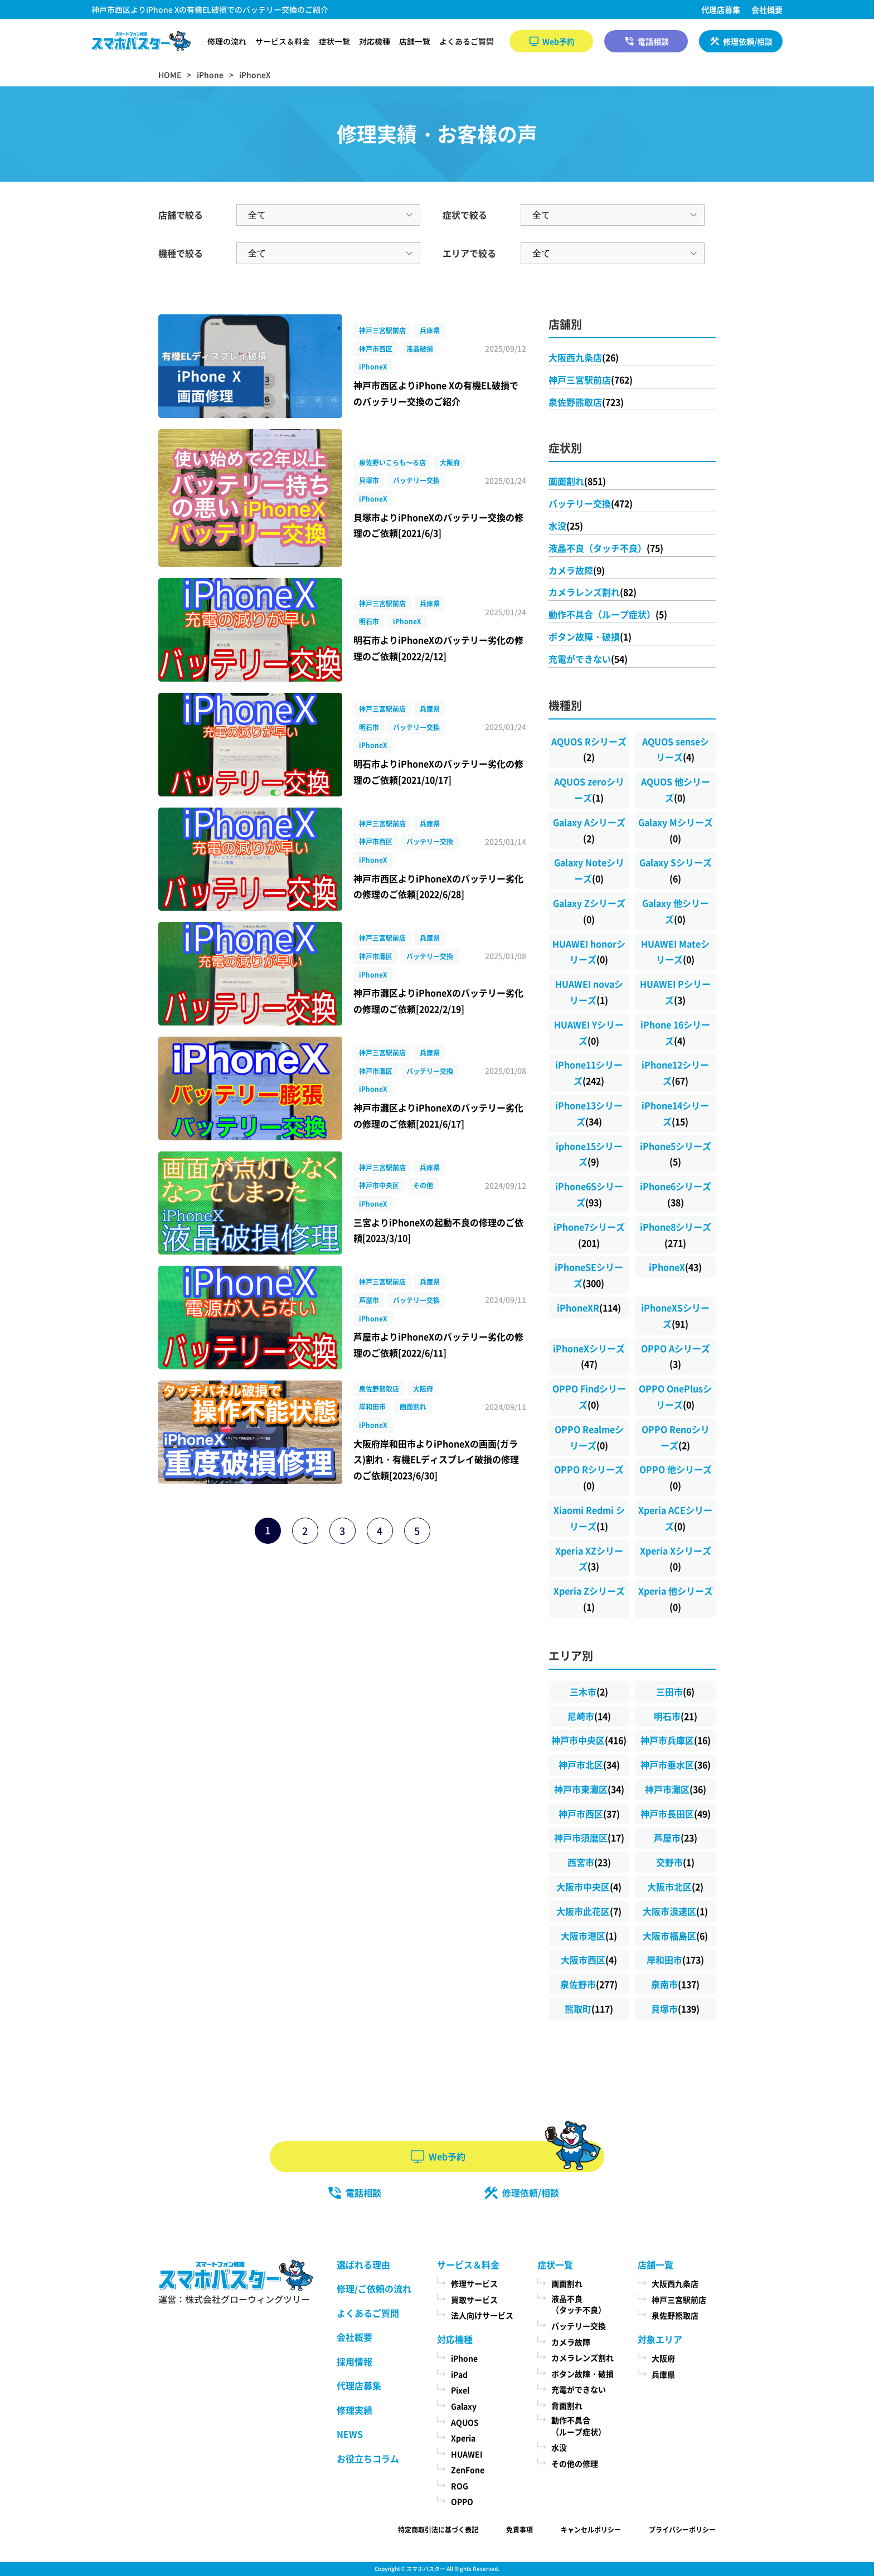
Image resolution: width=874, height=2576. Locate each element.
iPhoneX (675, 1267)
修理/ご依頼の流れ (374, 2288)
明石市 (675, 1716)
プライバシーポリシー (682, 2529)
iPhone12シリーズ (675, 1072)
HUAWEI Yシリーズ (589, 1032)
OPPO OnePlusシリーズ (675, 1396)
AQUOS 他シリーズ (675, 789)
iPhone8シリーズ (675, 1235)
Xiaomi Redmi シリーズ (589, 1518)
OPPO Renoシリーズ (676, 1437)
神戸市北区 (589, 1764)
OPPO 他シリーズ (675, 1477)
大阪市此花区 (588, 1911)
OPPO (462, 2501)
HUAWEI (467, 2454)
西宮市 (589, 1862)
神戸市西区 (589, 1813)
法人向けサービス (482, 2315)
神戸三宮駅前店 (590, 379)
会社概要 (767, 9)
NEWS (350, 2434)
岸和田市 (675, 1959)
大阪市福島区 (675, 1935)
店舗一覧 (414, 41)
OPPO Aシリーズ (675, 1356)
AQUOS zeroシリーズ (589, 789)
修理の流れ (226, 41)
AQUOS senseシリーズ (675, 749)
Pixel (460, 2389)
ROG (459, 2485)
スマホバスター (425, 2568)
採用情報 (354, 2361)
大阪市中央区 (588, 1886)
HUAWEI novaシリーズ (589, 992)
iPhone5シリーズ (675, 1154)
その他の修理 (574, 2463)
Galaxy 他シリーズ (675, 911)
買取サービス (474, 2299)
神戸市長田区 (675, 1813)
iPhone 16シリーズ (675, 1032)
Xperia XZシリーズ (589, 1558)
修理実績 (354, 2410)
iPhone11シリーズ (589, 1072)
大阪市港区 (589, 1935)
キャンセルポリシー (591, 2529)
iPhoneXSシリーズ (675, 1315)
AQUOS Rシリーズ (589, 749)
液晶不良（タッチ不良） (605, 548)
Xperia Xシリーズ (675, 1558)
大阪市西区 (589, 1959)
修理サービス (474, 2283)
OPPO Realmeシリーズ (589, 1437)
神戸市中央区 (589, 1740)
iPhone (464, 2358)
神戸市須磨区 (589, 1837)
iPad (459, 2374)
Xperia (463, 2437)
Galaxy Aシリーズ (589, 830)
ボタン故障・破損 (590, 636)
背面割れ (566, 2405)
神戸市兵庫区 (675, 1740)
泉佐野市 (589, 1984)
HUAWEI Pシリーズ (675, 992)
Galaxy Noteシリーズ (589, 870)
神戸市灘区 (675, 1789)
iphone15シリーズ (589, 1154)
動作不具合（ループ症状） (607, 614)
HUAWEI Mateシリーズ (675, 951)
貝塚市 (675, 2008)
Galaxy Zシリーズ (589, 911)
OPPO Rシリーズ (589, 1477)
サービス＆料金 (282, 41)
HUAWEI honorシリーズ (588, 951)
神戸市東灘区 (589, 1789)
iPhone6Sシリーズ (589, 1194)
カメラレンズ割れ (592, 592)
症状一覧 (334, 41)
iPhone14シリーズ (675, 1113)
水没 (565, 525)
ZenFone (467, 2469)
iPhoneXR (589, 1307)
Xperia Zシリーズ (589, 1598)
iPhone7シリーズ (589, 1235)
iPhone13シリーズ (589, 1113)
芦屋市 (675, 1837)
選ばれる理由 (363, 2264)
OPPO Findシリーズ (589, 1396)
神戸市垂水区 (675, 1764)
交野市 (675, 1862)
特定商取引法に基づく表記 (438, 2529)
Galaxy (464, 2406)
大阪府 (663, 2358)
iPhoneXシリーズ (589, 1356)
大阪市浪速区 (675, 1911)
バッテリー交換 (590, 503)
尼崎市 (589, 1716)
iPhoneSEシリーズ (589, 1275)
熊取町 (589, 2008)
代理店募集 (720, 9)
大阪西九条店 (583, 357)
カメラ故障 (576, 570)
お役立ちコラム (368, 2458)
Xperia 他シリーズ (675, 1598)
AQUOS (465, 2422)
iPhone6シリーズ (675, 1194)
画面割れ (577, 481)
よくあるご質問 (466, 41)
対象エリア (660, 2339)
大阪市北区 (675, 1886)
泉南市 (675, 1984)
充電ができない (588, 658)
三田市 (675, 1691)
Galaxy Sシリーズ (675, 870)
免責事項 (519, 2529)
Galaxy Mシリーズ (675, 830)
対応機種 (374, 41)
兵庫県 (663, 2374)
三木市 (589, 1691)
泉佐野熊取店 (586, 402)
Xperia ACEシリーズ (675, 1518)
